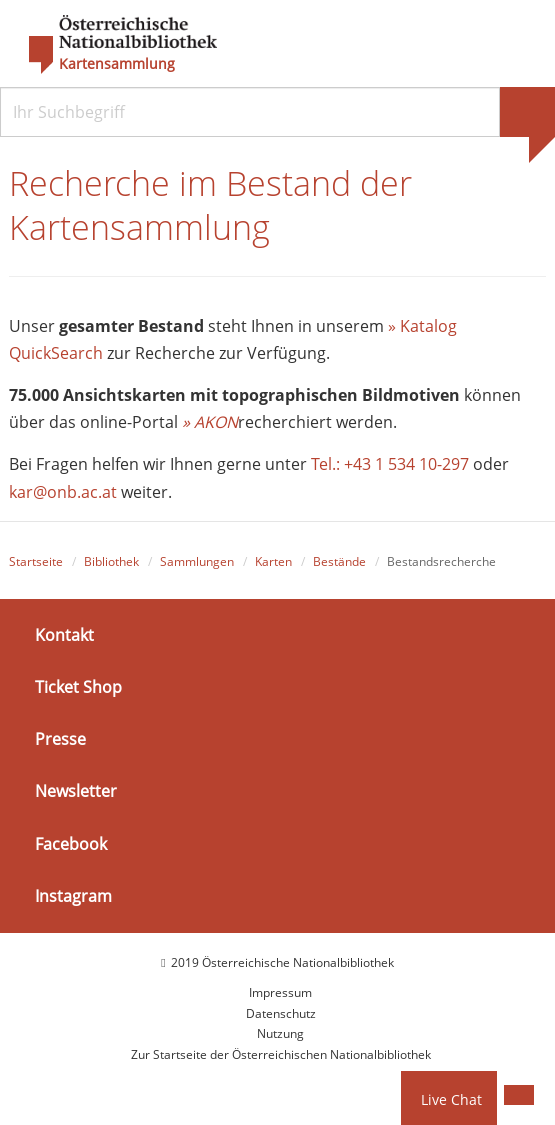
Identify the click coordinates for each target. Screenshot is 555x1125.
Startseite (36, 561)
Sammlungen (197, 561)
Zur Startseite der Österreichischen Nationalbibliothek (281, 1054)
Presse (60, 739)
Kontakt (64, 635)
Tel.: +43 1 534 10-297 (390, 464)
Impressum (280, 992)
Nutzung (280, 1033)
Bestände (339, 561)
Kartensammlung (117, 64)
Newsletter (76, 791)
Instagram (73, 896)
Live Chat (451, 1099)
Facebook (71, 844)
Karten (273, 561)
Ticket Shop (78, 687)
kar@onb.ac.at (63, 492)
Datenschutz (281, 1013)
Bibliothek (111, 561)
